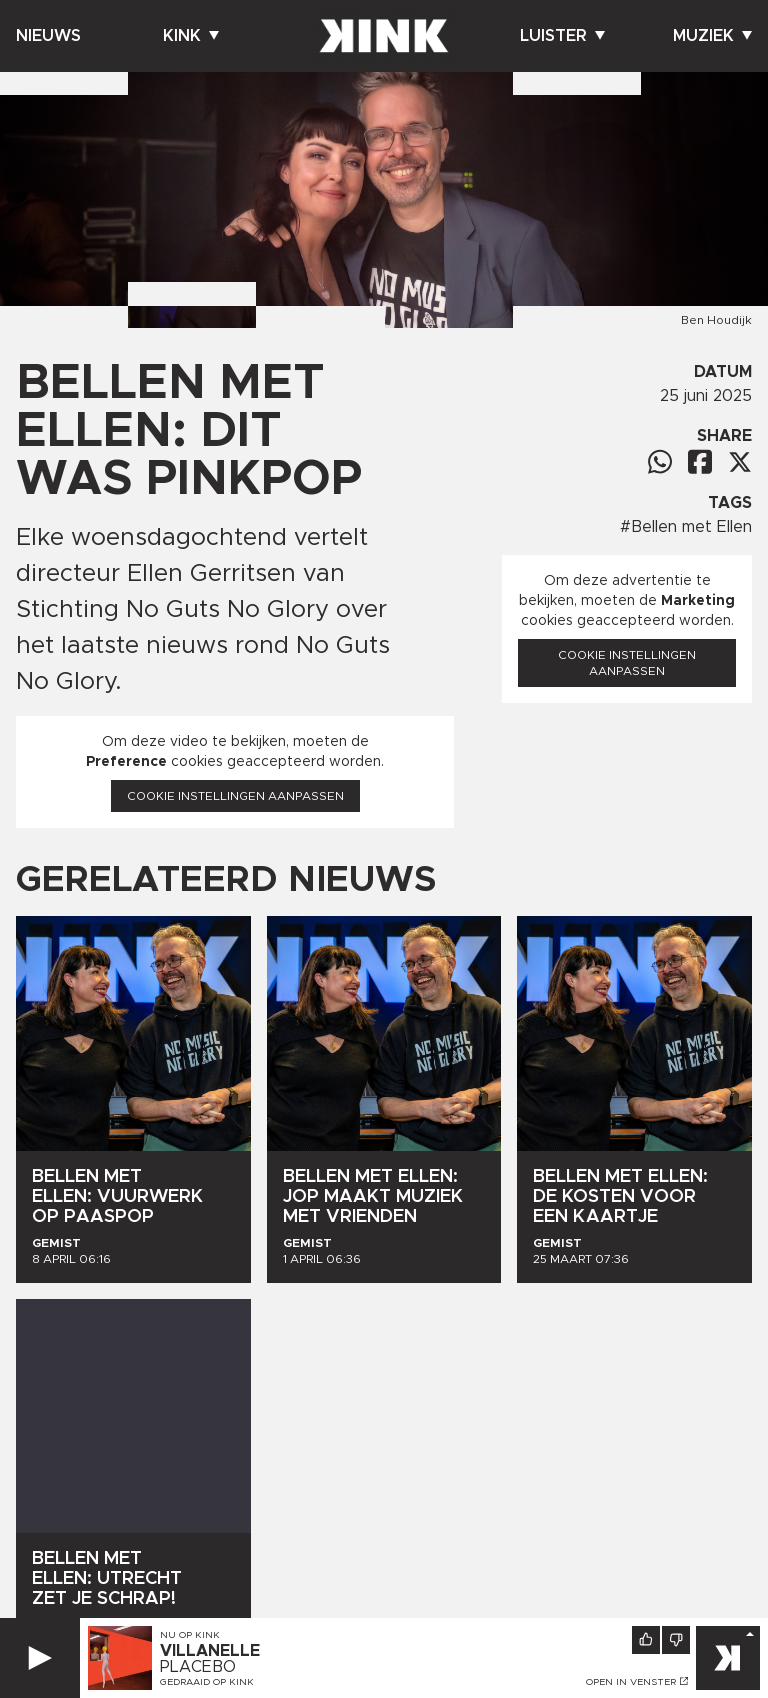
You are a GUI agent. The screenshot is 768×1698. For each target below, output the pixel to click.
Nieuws (48, 36)
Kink (191, 36)
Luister (562, 36)
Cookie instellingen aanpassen (235, 796)
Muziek (712, 36)
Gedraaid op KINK (207, 1682)
